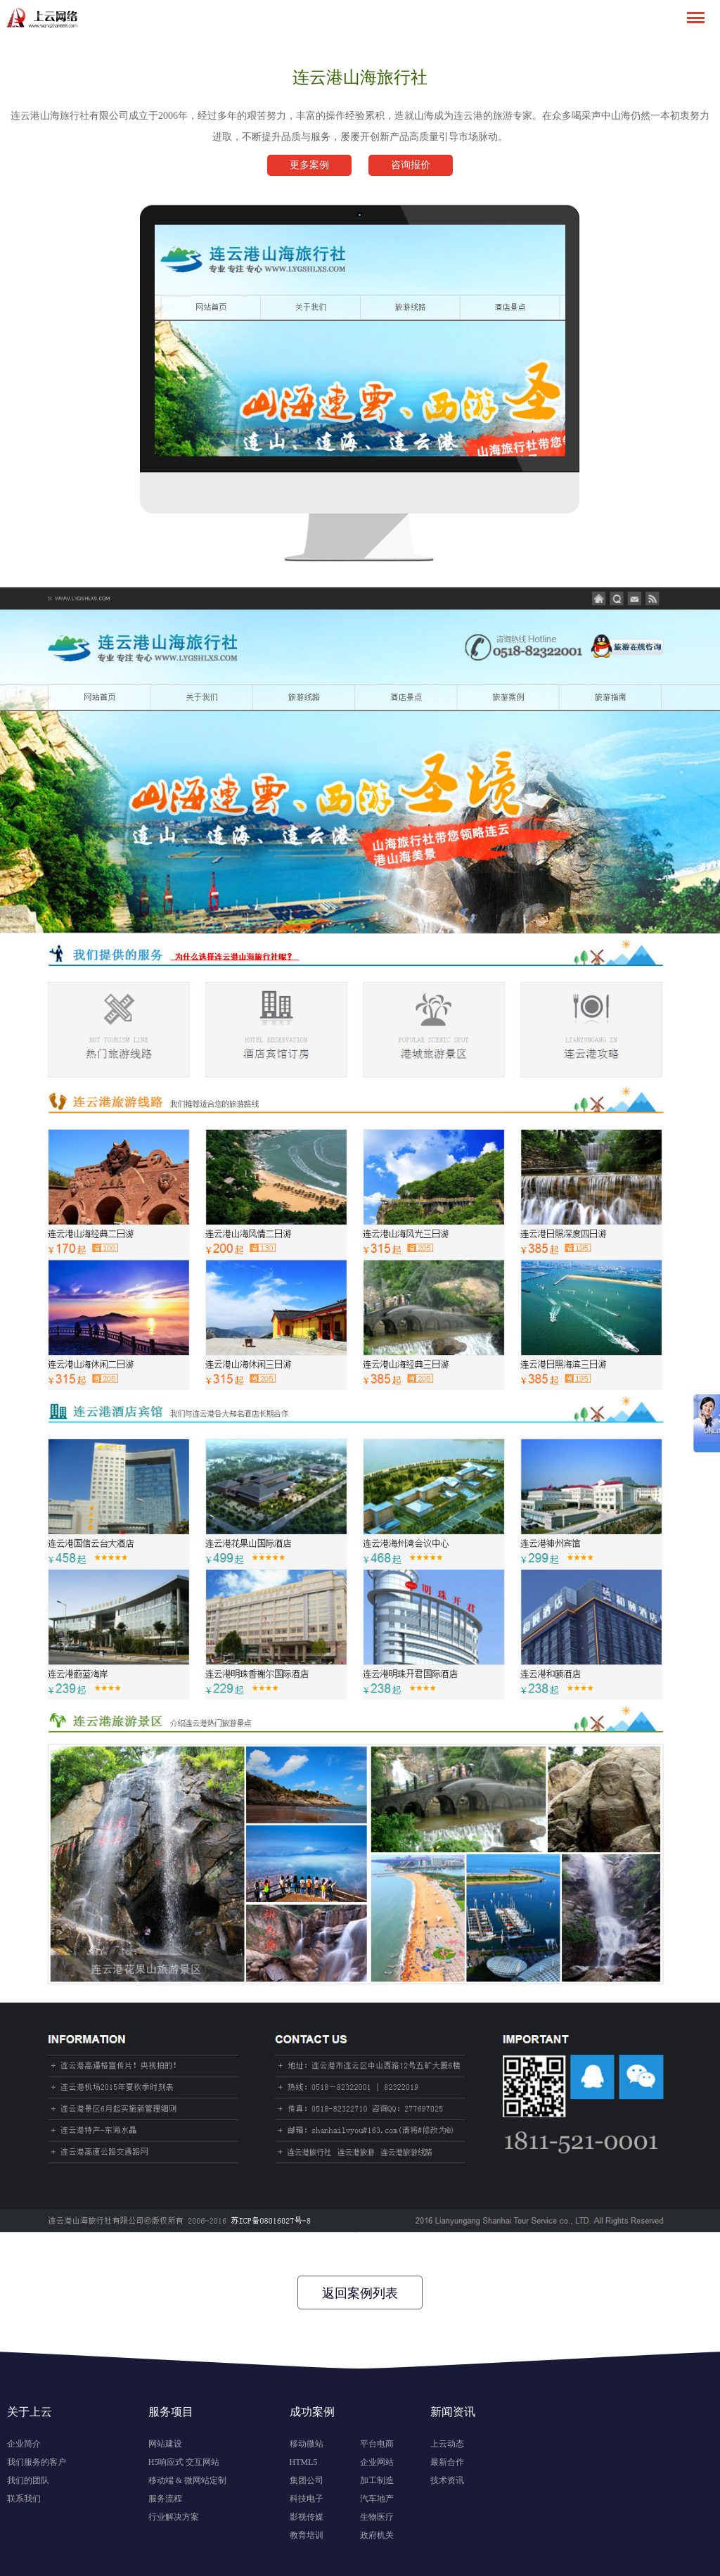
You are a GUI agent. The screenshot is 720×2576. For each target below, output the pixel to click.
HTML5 (304, 2462)
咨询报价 (410, 165)
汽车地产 (377, 2499)
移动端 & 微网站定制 (187, 2480)
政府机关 (377, 2535)
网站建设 (165, 2444)
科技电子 (306, 2499)
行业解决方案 (173, 2517)
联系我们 (24, 2499)
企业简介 (24, 2444)
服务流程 (165, 2499)
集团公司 (306, 2480)
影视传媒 (306, 2517)
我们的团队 (28, 2480)
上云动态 (447, 2444)
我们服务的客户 (36, 2462)
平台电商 (377, 2444)
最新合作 (447, 2462)
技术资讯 (447, 2480)
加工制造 (377, 2480)
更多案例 (309, 165)
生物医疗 (377, 2517)
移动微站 (306, 2444)
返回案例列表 (360, 2293)
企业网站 (377, 2462)
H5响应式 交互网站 (184, 2462)
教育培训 (306, 2535)
